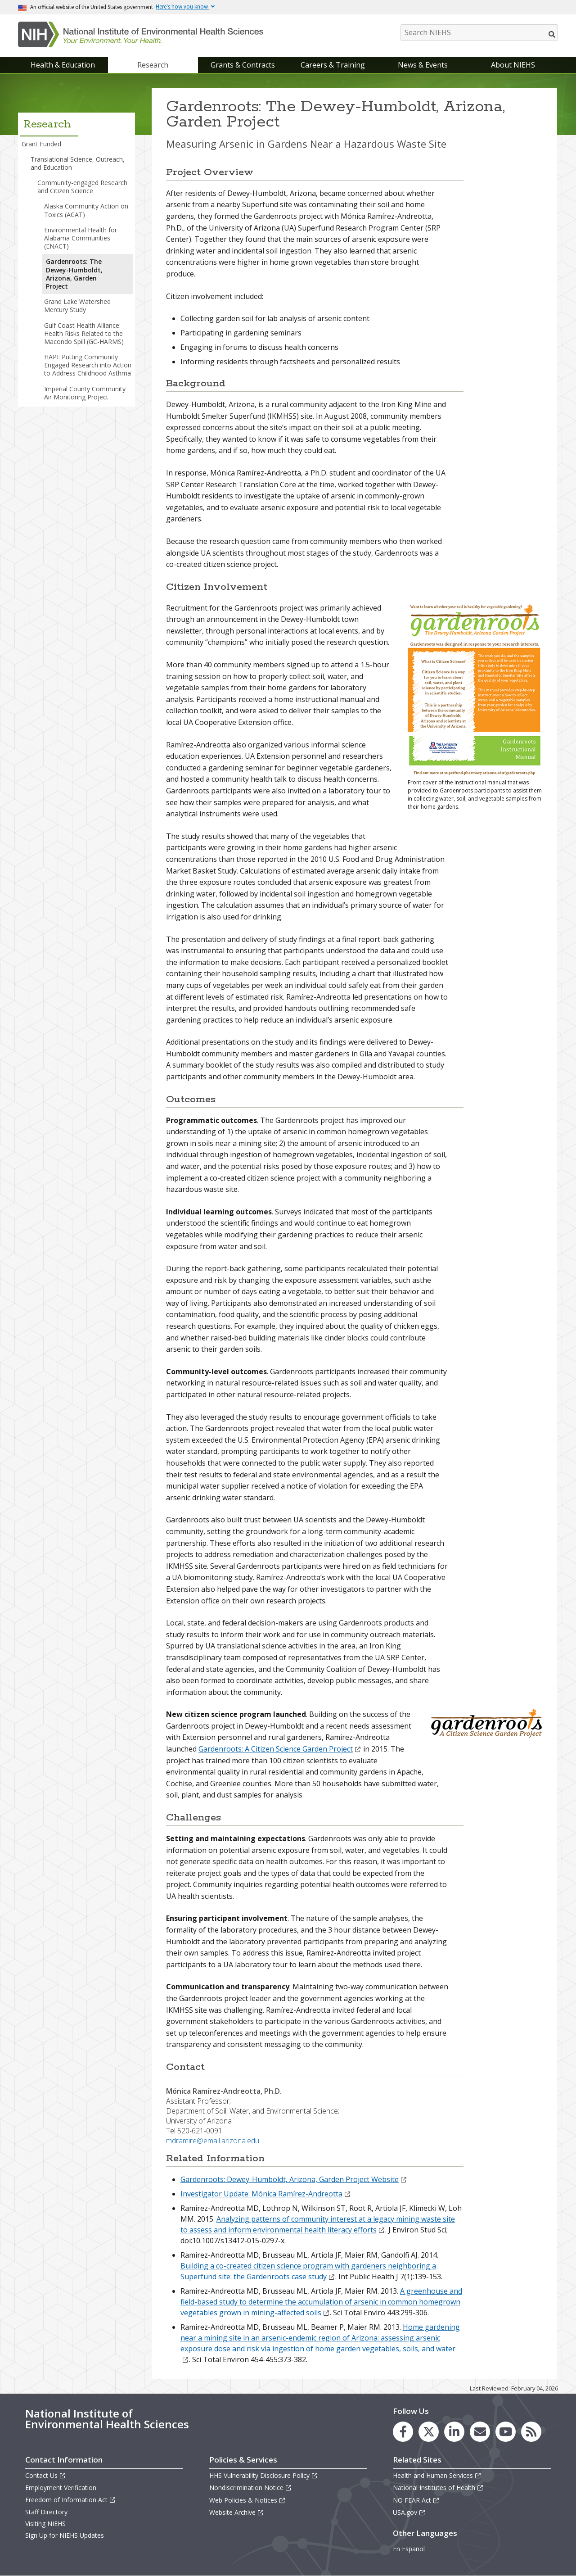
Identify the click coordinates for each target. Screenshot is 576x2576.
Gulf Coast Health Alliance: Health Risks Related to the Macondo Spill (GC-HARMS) (84, 333)
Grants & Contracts (243, 65)
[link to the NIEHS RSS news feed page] (531, 2432)
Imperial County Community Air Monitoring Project (85, 393)
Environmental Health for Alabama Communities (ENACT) (80, 238)
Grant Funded (41, 144)
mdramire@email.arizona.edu (212, 2141)
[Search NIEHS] (479, 32)
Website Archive (236, 2512)
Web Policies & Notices (247, 2500)
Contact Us (45, 2475)
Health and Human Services (437, 2475)
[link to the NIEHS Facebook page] (403, 2432)
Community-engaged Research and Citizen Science (82, 186)
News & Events (423, 65)
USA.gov (409, 2512)
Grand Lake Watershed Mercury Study (77, 305)
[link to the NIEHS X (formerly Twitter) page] (428, 2432)
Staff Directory (46, 2512)
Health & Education (63, 65)
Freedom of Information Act (70, 2499)
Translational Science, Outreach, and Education (78, 163)
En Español (409, 2548)
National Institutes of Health (438, 2487)
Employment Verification (60, 2487)
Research (152, 65)
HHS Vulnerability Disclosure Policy (263, 2475)
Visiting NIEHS (45, 2523)
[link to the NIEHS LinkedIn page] (454, 2432)
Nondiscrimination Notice (250, 2487)
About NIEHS (513, 65)
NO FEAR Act (416, 2500)
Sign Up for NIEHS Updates (64, 2535)
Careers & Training (333, 65)
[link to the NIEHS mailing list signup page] (480, 2432)
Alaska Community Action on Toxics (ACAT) (86, 210)
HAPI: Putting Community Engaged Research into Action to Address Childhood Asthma (87, 365)
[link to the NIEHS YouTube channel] (505, 2432)
